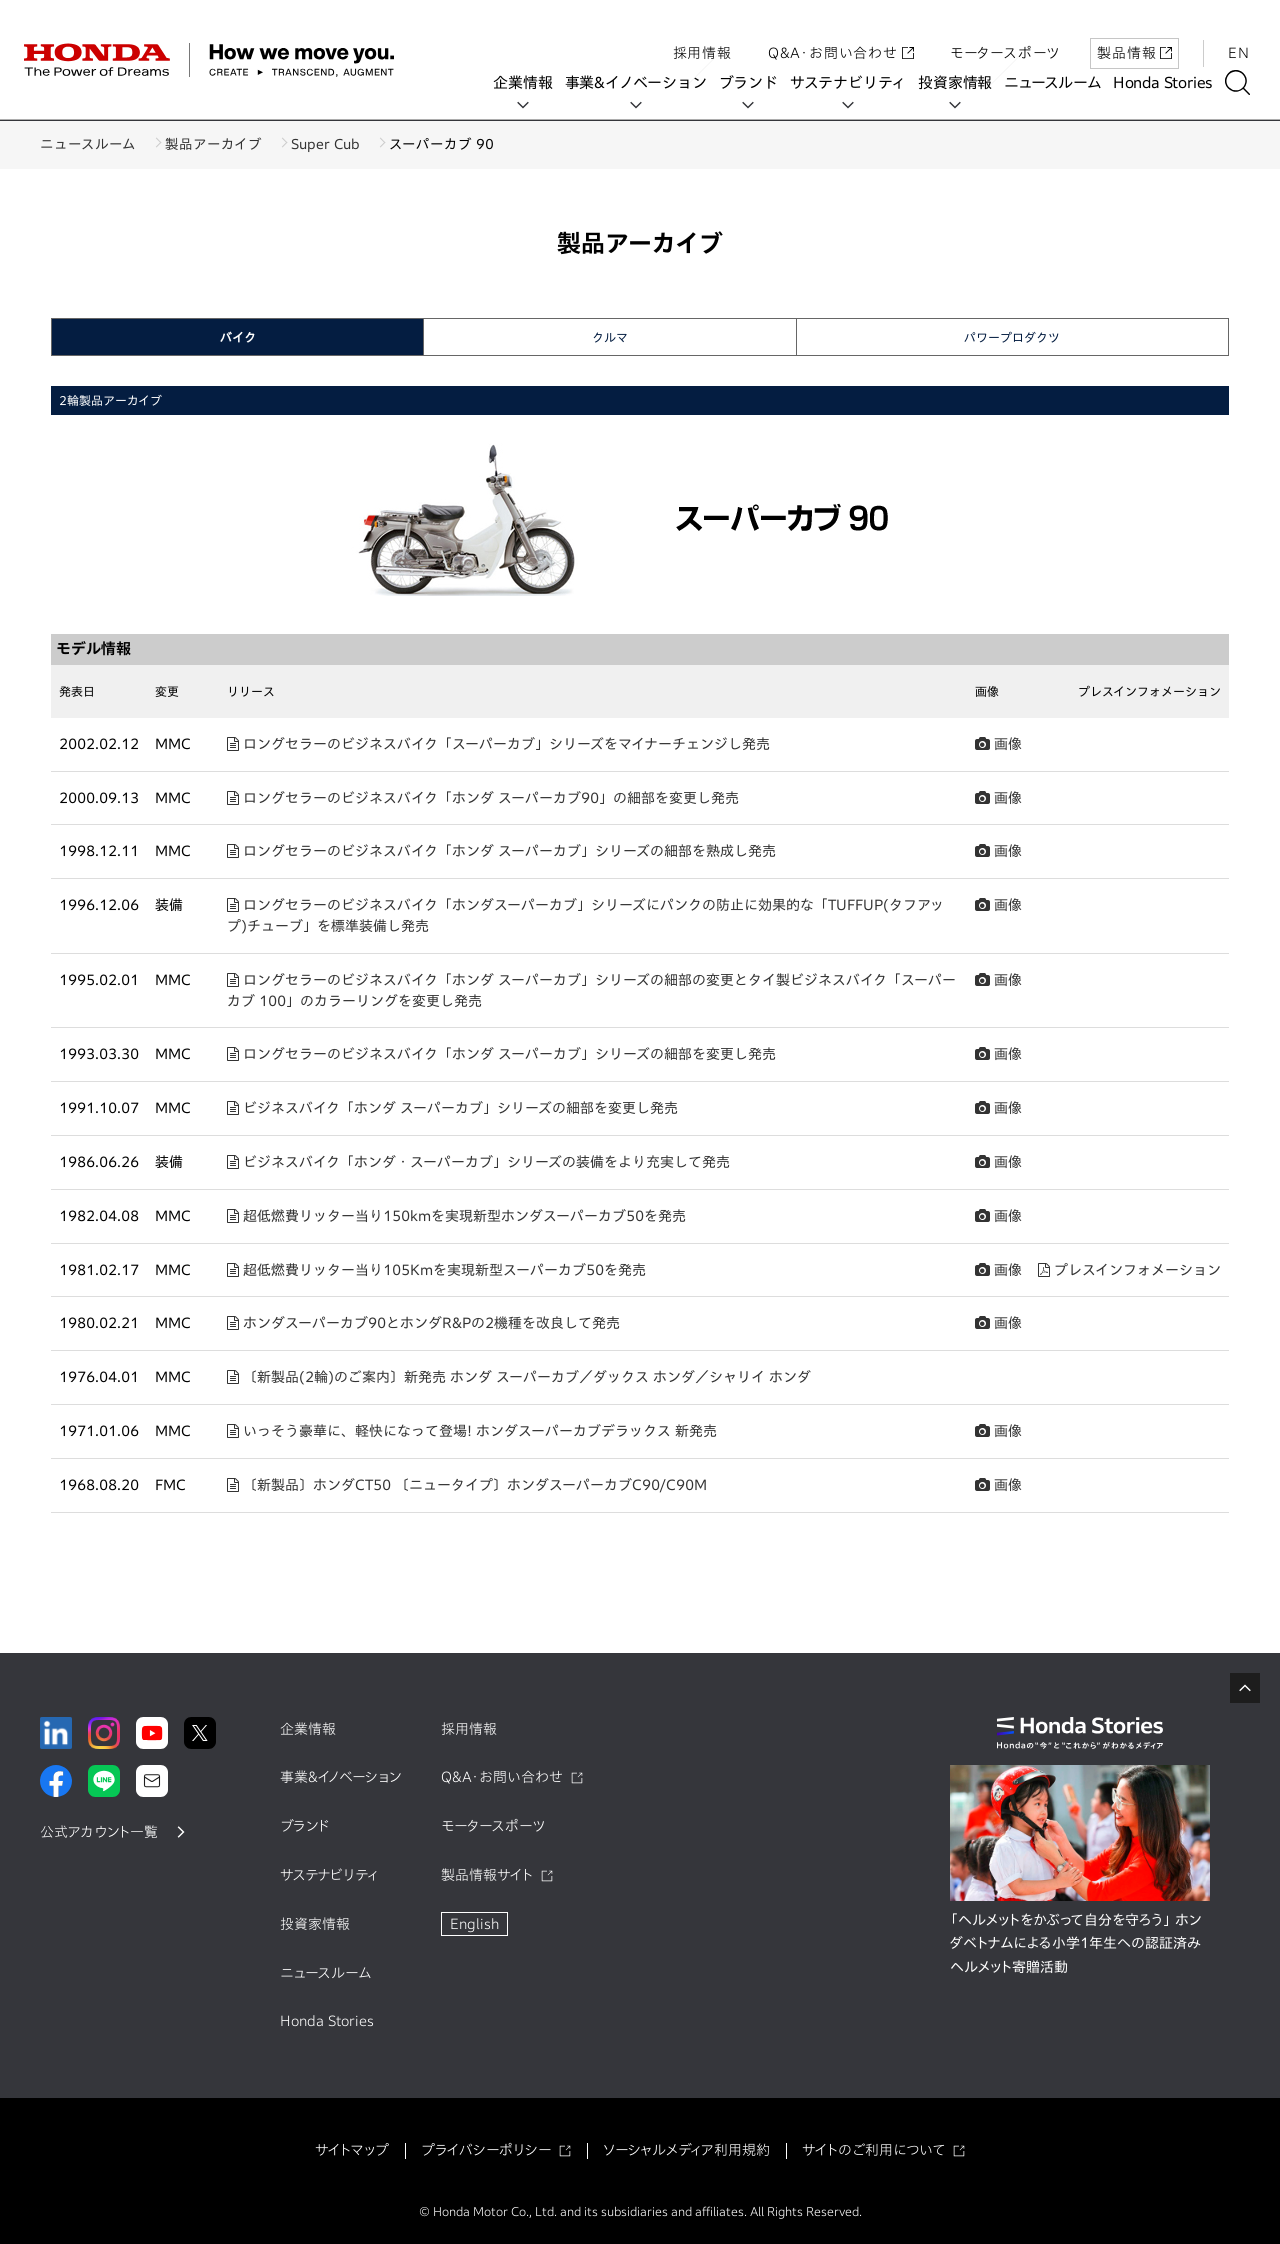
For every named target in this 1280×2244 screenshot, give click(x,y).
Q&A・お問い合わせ (841, 33)
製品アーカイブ (228, 144)
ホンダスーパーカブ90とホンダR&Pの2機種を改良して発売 (423, 1323)
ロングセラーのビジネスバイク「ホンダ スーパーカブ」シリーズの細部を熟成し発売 (501, 851)
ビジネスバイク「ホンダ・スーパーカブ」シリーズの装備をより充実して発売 (478, 1162)
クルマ (610, 337)
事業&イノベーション (642, 82)
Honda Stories (1170, 82)
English (474, 1924)
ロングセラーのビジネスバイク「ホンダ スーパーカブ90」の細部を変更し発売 (483, 798)
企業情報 (529, 82)
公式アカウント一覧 (99, 1832)
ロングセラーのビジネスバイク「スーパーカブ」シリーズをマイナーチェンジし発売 (498, 744)
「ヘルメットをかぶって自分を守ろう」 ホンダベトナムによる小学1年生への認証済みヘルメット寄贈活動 (1075, 1944)
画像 (998, 744)
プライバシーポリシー (486, 2150)
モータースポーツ (1005, 33)
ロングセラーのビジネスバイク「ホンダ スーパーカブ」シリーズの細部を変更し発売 (501, 1054)
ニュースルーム (1059, 82)
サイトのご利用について (873, 2150)
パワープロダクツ (1012, 337)
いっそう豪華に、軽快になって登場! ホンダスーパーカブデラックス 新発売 (472, 1431)
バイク (238, 337)
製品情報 (1134, 33)
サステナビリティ (855, 82)
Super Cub (355, 144)
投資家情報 (962, 82)
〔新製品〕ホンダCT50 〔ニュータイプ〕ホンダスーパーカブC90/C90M (467, 1485)
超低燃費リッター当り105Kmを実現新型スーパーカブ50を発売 (436, 1270)
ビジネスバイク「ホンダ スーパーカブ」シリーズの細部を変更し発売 (452, 1108)
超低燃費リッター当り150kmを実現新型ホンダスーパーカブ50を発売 (456, 1216)
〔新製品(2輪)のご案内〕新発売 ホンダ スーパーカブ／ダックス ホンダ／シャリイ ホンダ (519, 1377)
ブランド (754, 82)
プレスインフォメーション (1129, 1270)
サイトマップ (352, 2150)
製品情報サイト (487, 1875)
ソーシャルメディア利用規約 (686, 2150)
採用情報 (702, 33)
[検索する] (1244, 82)
